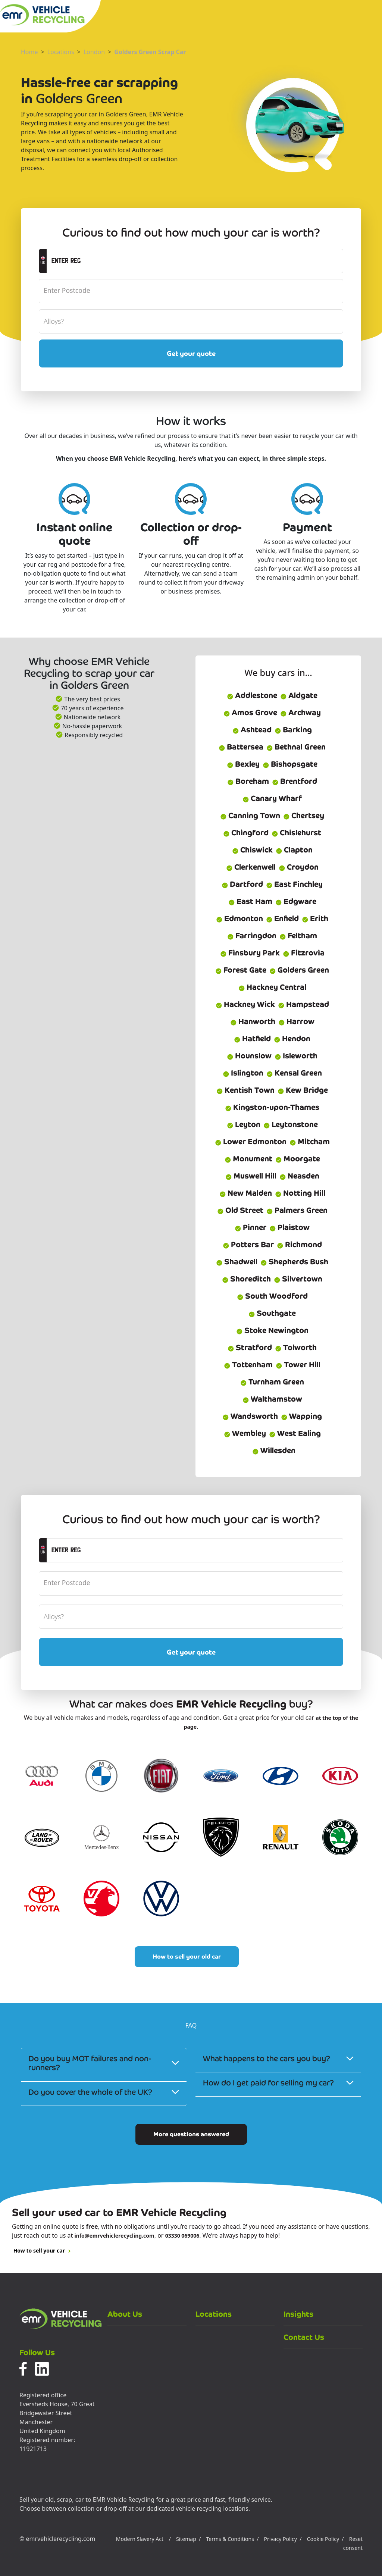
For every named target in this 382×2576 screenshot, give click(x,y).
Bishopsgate (290, 764)
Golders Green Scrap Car (150, 52)
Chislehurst (296, 833)
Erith (315, 918)
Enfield (282, 918)
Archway (300, 712)
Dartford (242, 884)
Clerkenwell (251, 867)
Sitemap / (188, 2538)
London (94, 52)
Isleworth (296, 1056)
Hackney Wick (245, 1004)
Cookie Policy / (325, 2538)
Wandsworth (250, 1416)
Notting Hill (300, 1193)
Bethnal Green (296, 747)
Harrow (296, 1021)
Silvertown (298, 1279)
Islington (243, 1073)
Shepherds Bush (294, 1262)
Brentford (294, 781)
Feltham (298, 935)
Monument (248, 1159)
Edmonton (239, 918)
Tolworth (296, 1347)
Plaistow (289, 1227)
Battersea (241, 747)
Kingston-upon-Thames (272, 1107)
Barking (293, 730)
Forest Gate (240, 970)
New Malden (245, 1193)
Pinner (250, 1227)
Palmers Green (297, 1210)
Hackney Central (272, 987)
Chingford (246, 833)
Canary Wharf (272, 798)
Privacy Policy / (283, 2538)
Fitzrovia (304, 953)
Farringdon (251, 935)
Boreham (248, 781)
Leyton (243, 1124)
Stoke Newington (272, 1330)
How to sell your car (42, 2250)
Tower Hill (298, 1365)
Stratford (250, 1347)
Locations (60, 52)
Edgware (295, 901)
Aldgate (298, 695)
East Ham (250, 901)
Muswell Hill (250, 1176)
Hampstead (303, 1004)
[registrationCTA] (195, 261)
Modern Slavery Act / (143, 2538)
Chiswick (252, 850)
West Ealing (295, 1433)
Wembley (245, 1433)
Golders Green (299, 970)
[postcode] (191, 291)
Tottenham (248, 1365)
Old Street (240, 1210)
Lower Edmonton (250, 1141)
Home (29, 52)
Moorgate (297, 1159)
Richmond (299, 1244)
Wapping (301, 1416)
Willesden (273, 1450)
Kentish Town (245, 1090)
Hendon (292, 1038)
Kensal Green (294, 1073)
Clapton (294, 850)
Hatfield (252, 1038)
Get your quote (191, 353)
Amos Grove (250, 712)
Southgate (272, 1313)
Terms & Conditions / (232, 2538)
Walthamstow (272, 1399)
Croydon (299, 867)
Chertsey (303, 815)
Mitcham (309, 1141)
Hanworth (252, 1021)
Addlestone (252, 695)
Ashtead (252, 730)
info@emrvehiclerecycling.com (114, 2235)
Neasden (299, 1176)
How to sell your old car (187, 1956)
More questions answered (191, 2134)
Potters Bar (248, 1244)
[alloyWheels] (191, 321)
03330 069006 (182, 2235)
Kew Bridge (303, 1090)
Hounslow (249, 1056)
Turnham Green (272, 1382)
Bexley (243, 764)
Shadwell (236, 1262)
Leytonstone (290, 1124)
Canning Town (250, 815)
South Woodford (272, 1296)
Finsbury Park (250, 953)
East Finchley (294, 884)
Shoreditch (246, 1279)
